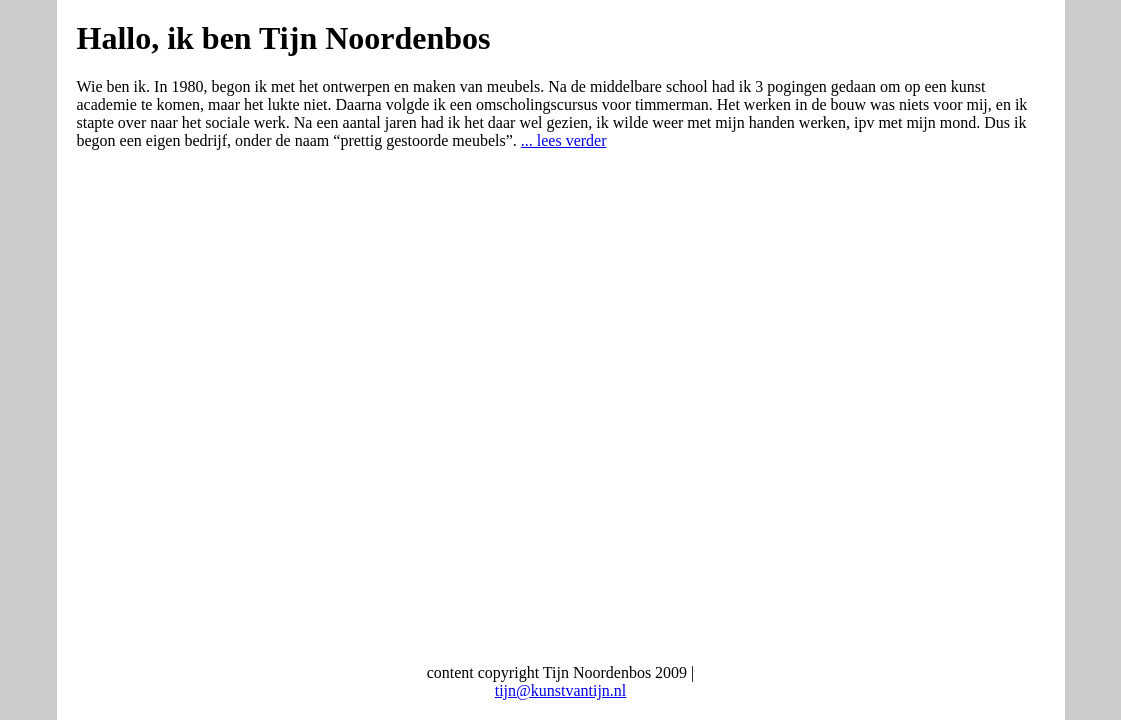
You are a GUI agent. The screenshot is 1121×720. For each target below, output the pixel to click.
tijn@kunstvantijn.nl (561, 690)
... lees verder (564, 140)
